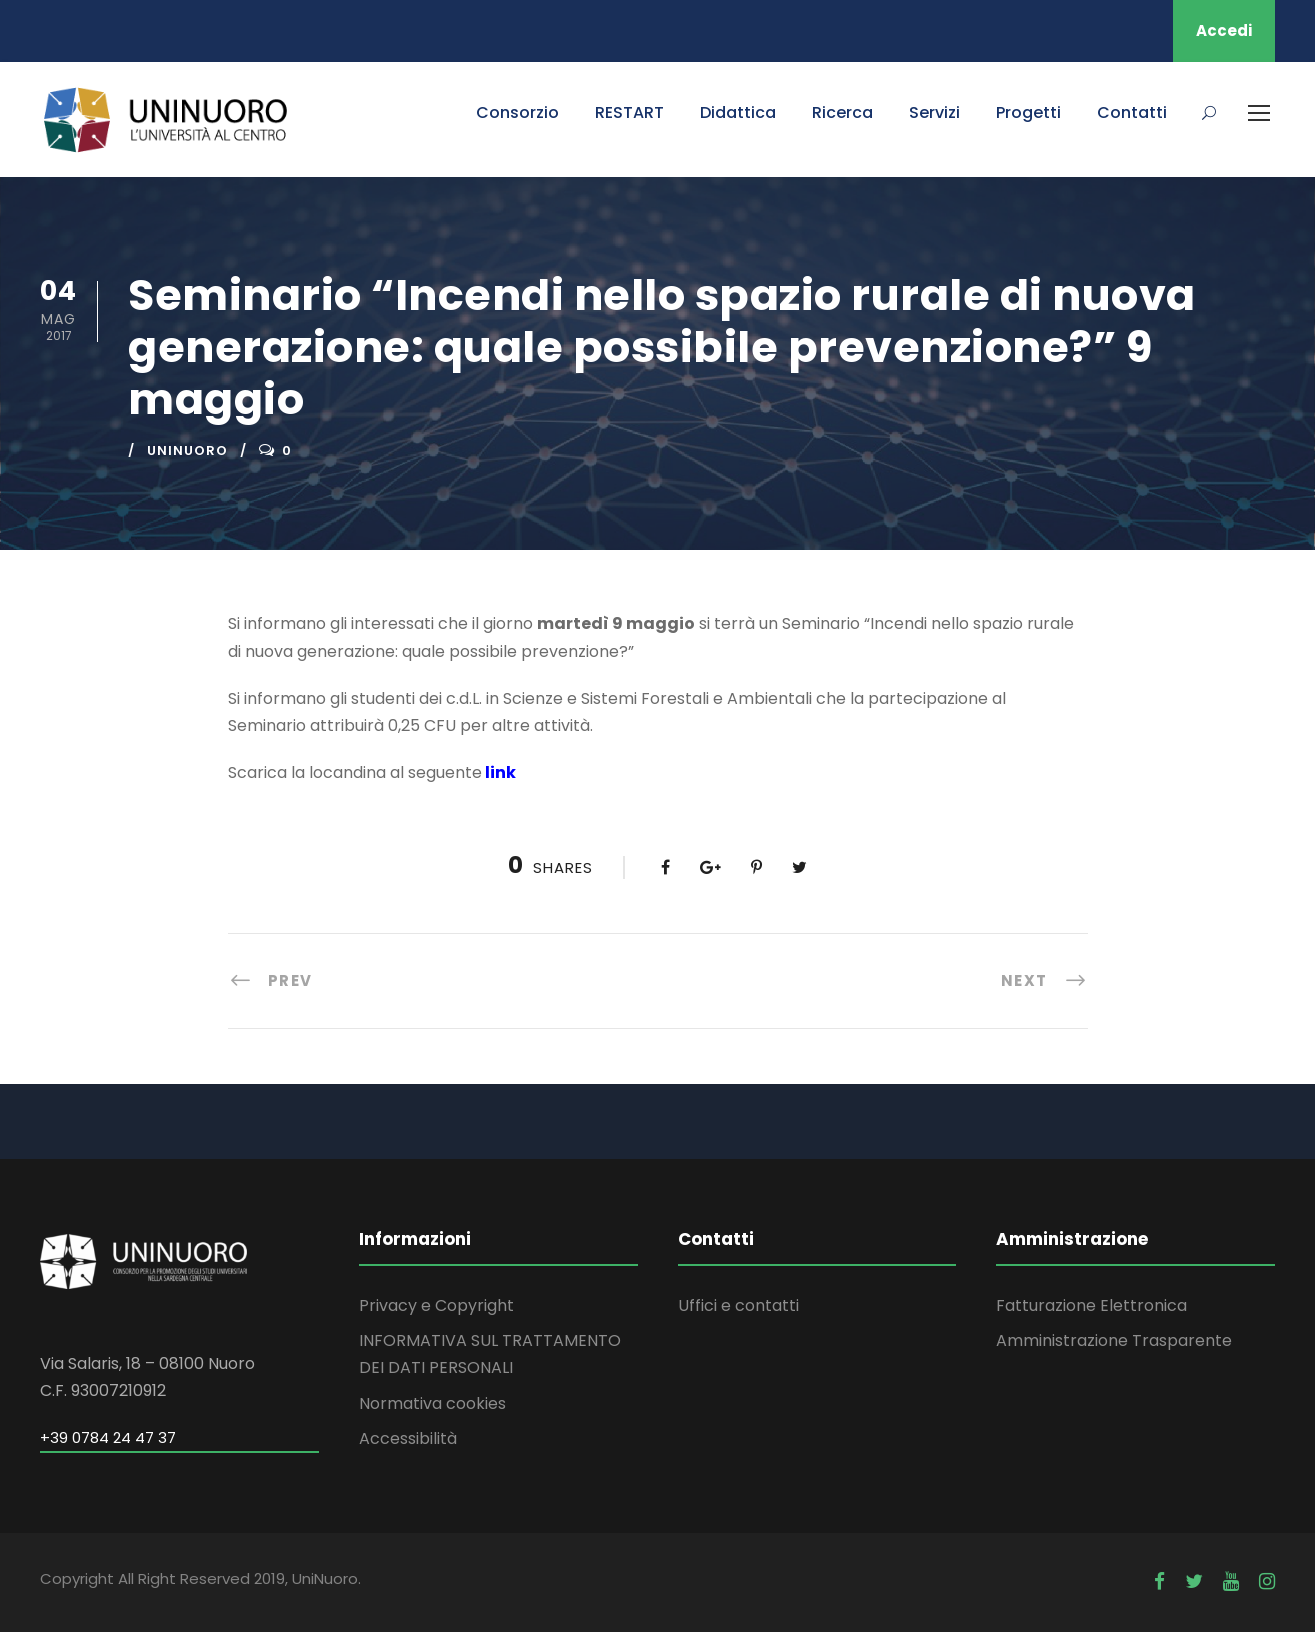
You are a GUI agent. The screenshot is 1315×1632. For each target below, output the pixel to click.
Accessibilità (408, 1438)
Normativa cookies (432, 1403)
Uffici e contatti (738, 1305)
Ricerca (842, 112)
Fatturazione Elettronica (1091, 1305)
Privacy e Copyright (436, 1305)
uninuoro (187, 450)
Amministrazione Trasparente (1114, 1340)
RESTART (629, 112)
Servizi (934, 112)
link (500, 772)
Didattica (738, 112)
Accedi (1224, 30)
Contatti (1132, 112)
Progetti (1028, 112)
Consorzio (517, 112)
